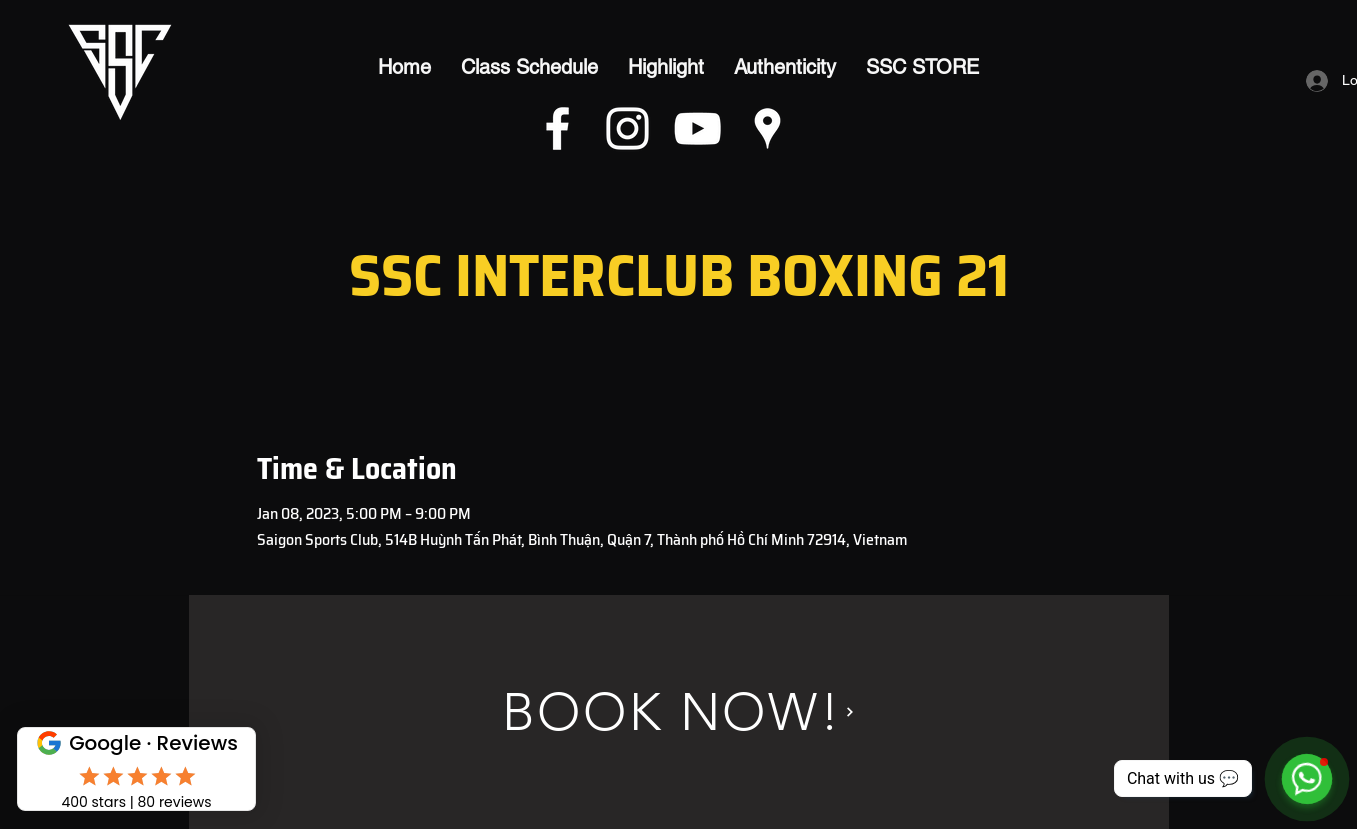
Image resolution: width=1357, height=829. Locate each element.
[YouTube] (697, 128)
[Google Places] (767, 128)
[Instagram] (627, 128)
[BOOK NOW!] (679, 712)
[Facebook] (557, 128)
